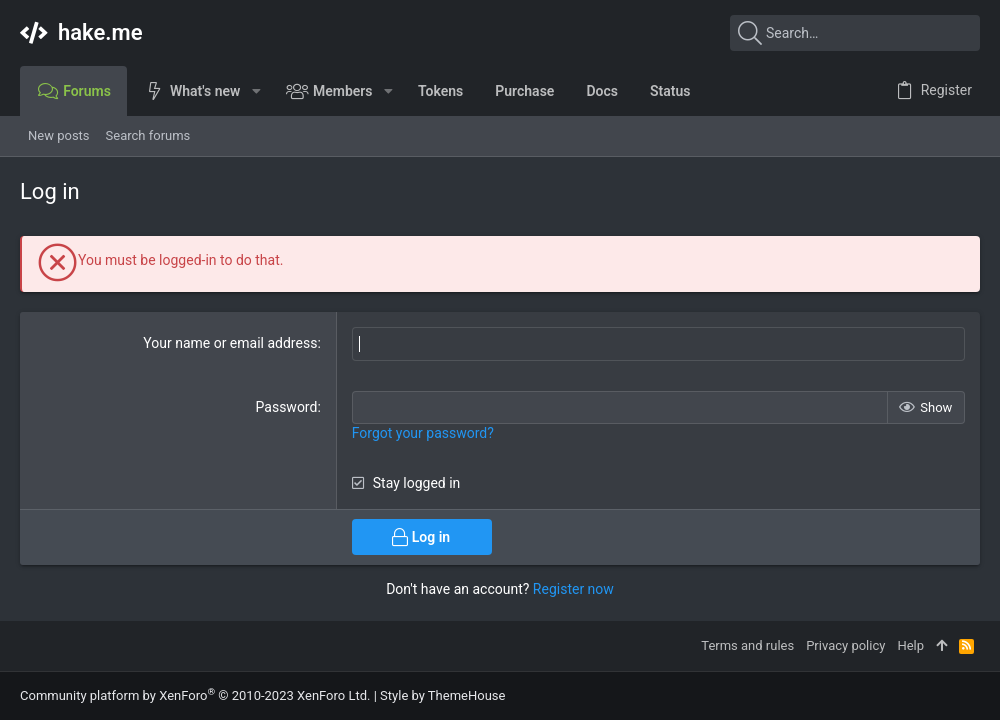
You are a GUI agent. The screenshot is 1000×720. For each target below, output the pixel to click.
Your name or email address (230, 343)
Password (287, 406)
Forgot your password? (423, 433)
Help (910, 645)
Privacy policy (845, 645)
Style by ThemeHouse (442, 695)
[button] (255, 91)
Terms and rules (747, 645)
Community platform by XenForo (195, 695)
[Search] (855, 33)
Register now (573, 588)
